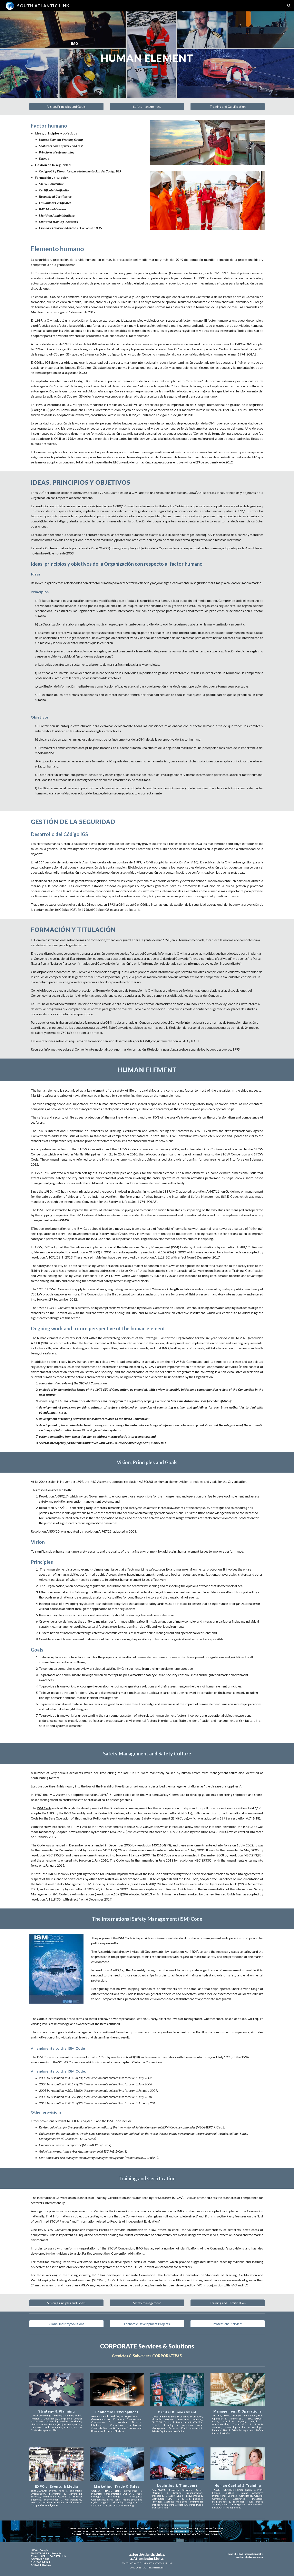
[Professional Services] (227, 2323)
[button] (289, 6)
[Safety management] (147, 106)
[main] (147, 44)
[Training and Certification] (227, 106)
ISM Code (44, 1808)
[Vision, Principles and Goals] (66, 106)
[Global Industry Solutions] (66, 2323)
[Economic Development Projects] (147, 2323)
